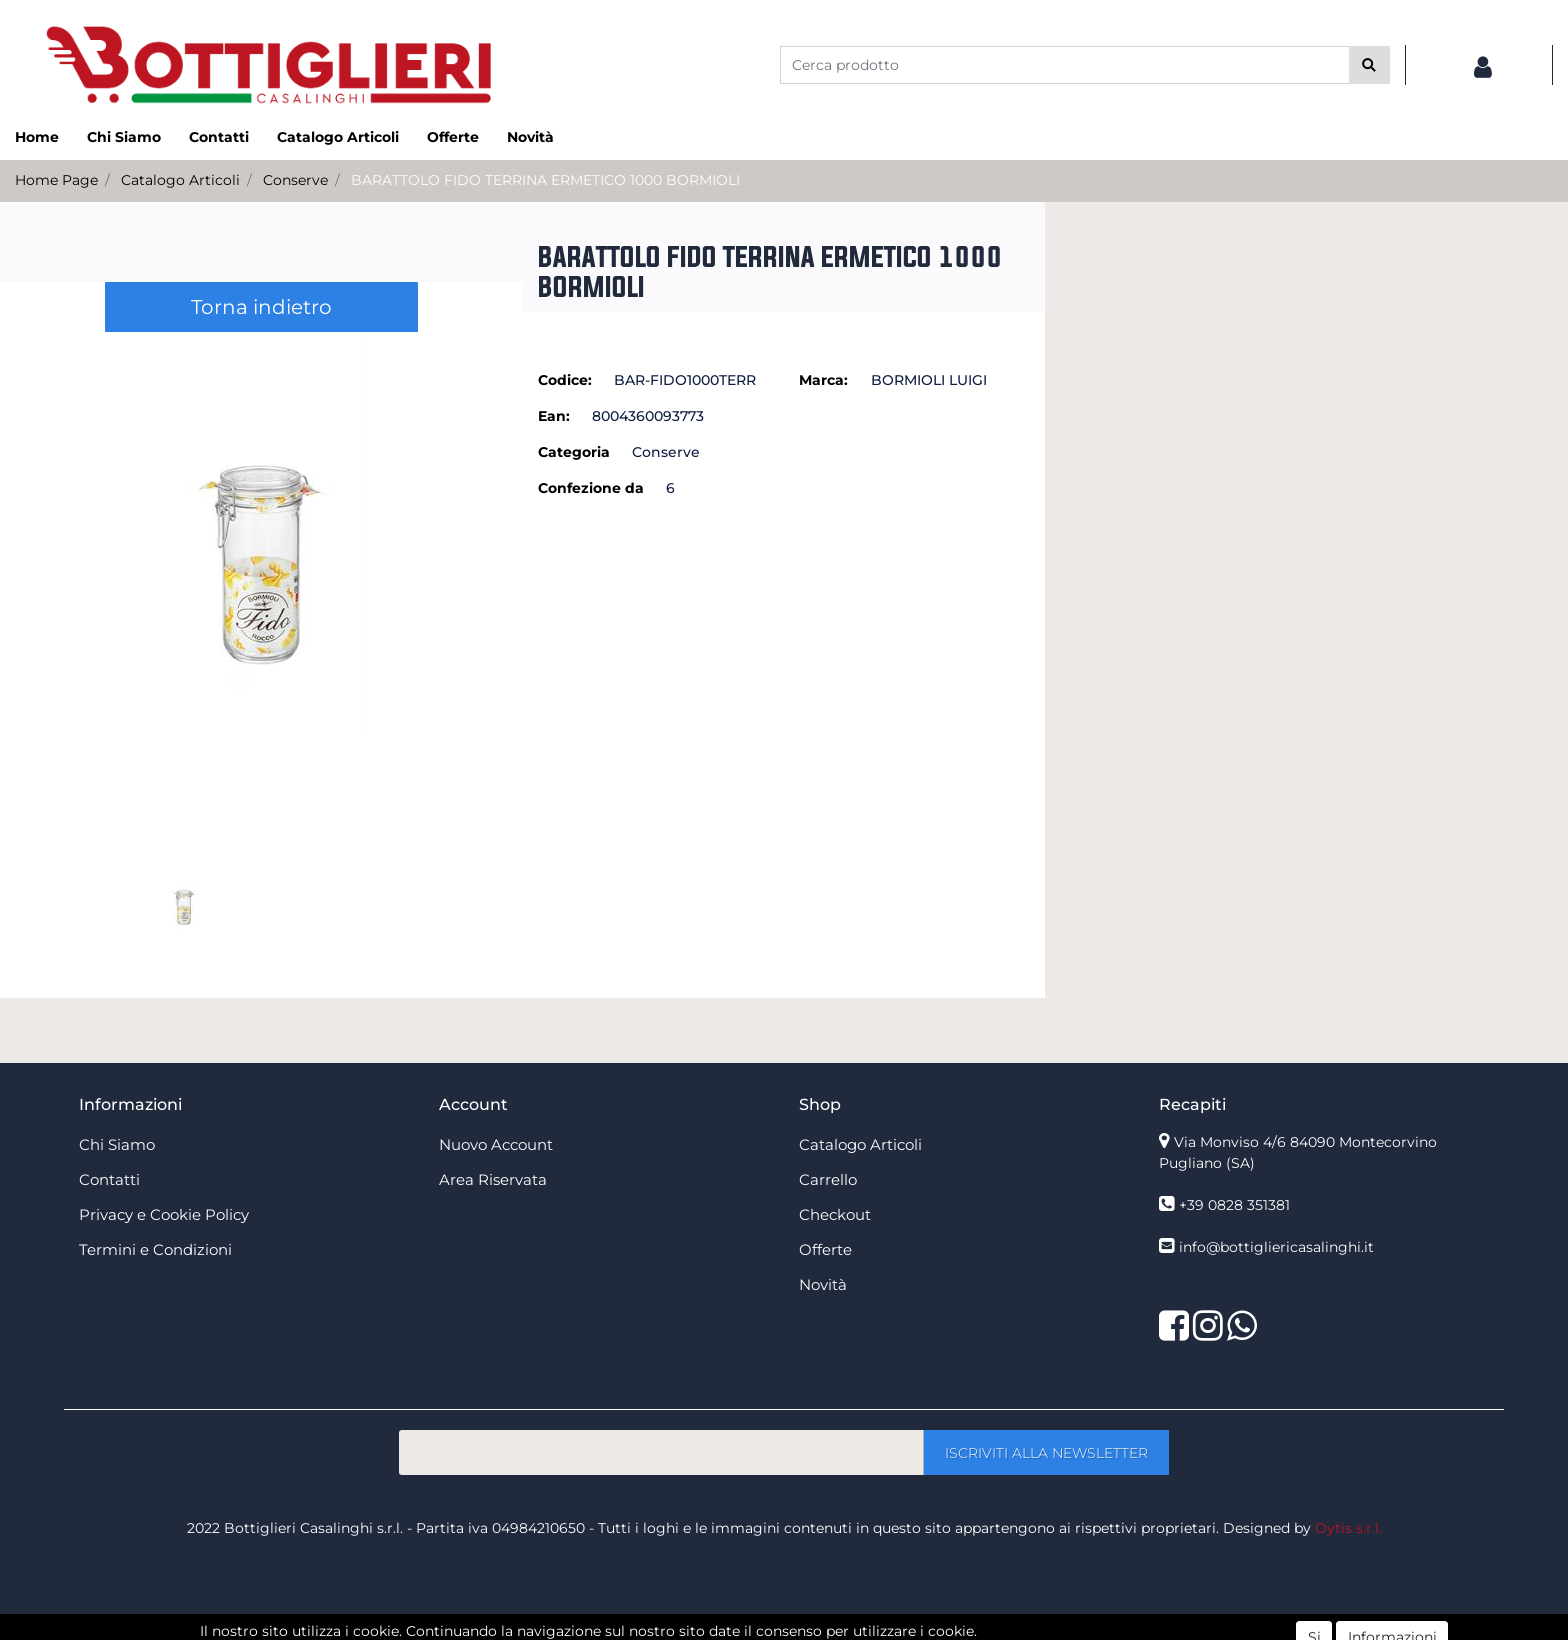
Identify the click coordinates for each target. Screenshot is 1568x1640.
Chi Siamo (124, 137)
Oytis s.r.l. (1348, 1528)
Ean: (554, 416)
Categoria (574, 452)
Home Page (56, 180)
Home (37, 137)
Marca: (823, 380)
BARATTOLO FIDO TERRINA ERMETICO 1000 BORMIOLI (545, 180)
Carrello (828, 1179)
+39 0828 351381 (1234, 1205)
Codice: (565, 380)
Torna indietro (261, 307)
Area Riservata (493, 1179)
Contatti (219, 137)
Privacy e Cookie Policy (164, 1214)
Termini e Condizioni (155, 1249)
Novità (530, 137)
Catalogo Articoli (338, 137)
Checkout (835, 1214)
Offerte (453, 137)
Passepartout (827, 1629)
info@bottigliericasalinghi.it (1276, 1247)
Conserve (295, 180)
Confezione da (591, 488)
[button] (1369, 65)
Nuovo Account (496, 1144)
